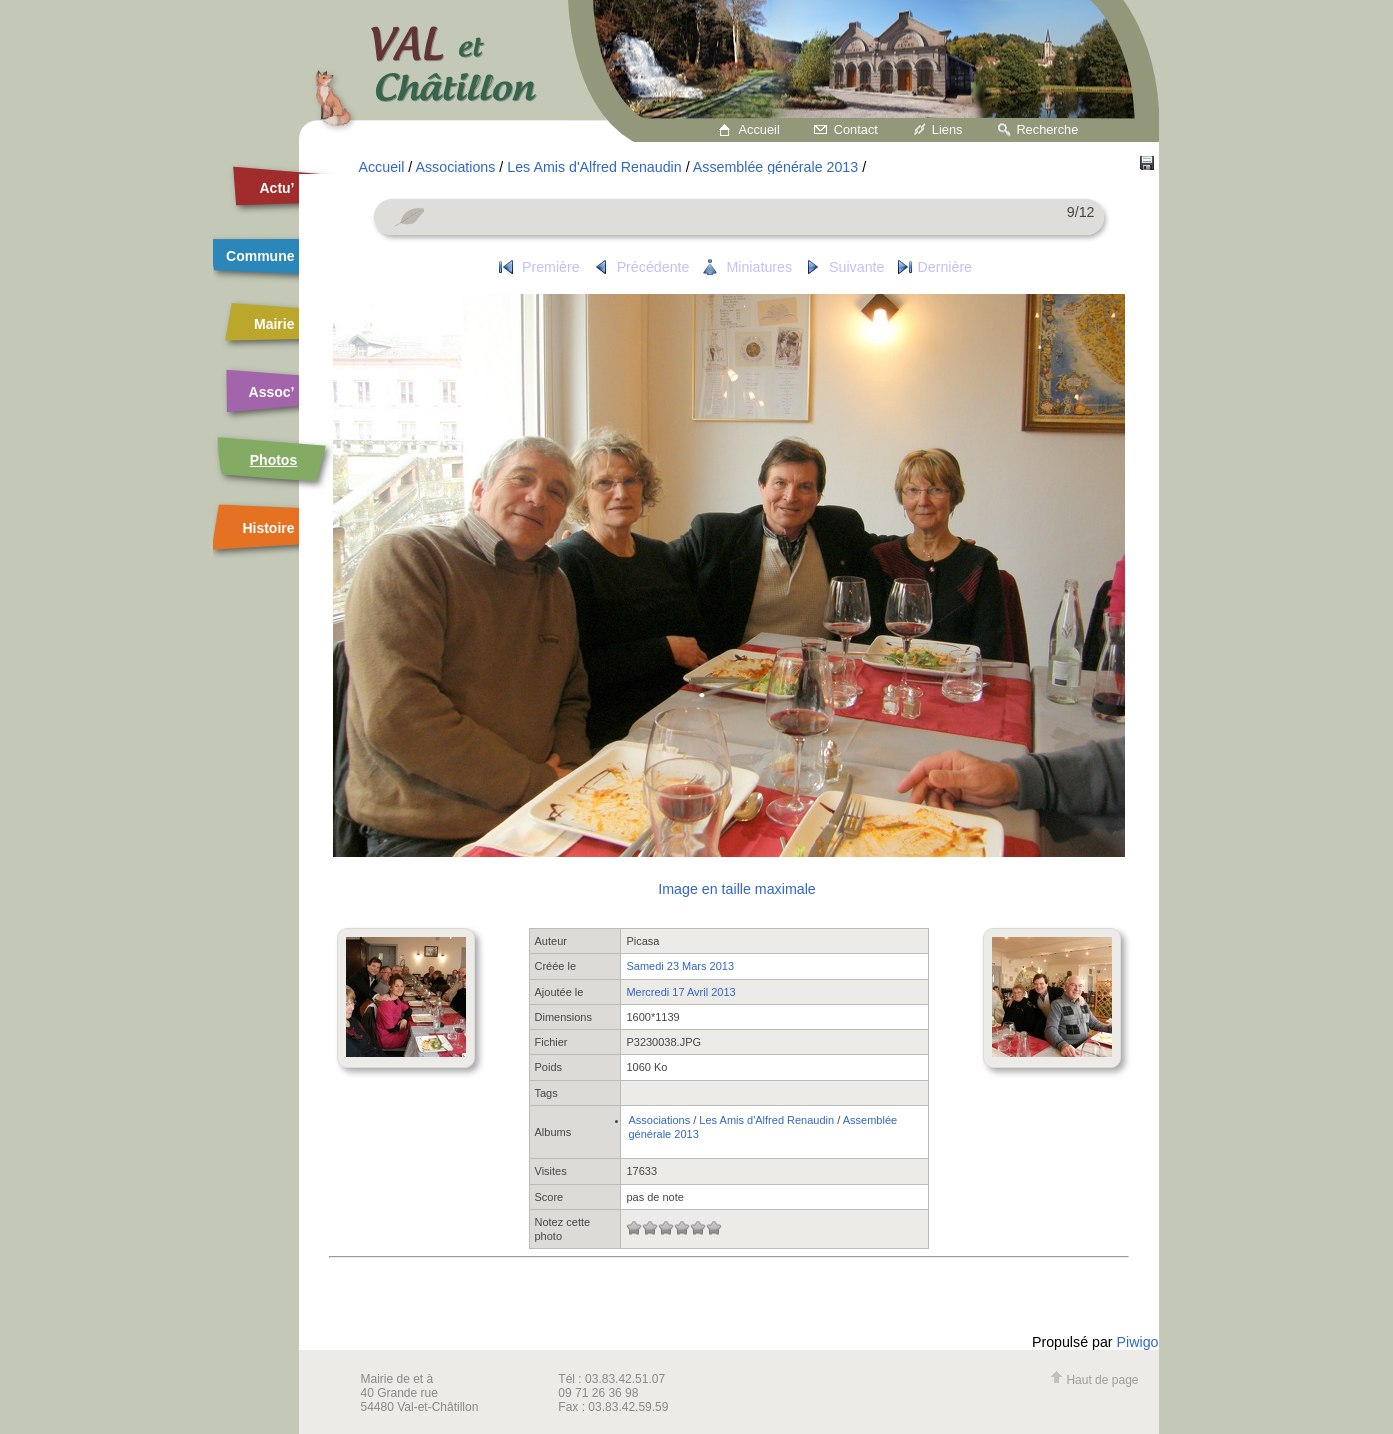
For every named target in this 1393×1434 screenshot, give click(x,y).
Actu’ (277, 188)
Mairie (274, 324)
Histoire (268, 528)
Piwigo (1138, 1342)
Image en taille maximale (736, 889)
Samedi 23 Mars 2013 (680, 966)
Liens (947, 129)
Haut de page (1094, 1380)
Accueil (759, 129)
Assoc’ (272, 392)
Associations (455, 167)
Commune (260, 256)
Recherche (1047, 129)
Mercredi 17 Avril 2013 (680, 992)
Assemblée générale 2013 (775, 167)
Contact (856, 129)
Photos (273, 460)
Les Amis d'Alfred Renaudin (594, 167)
